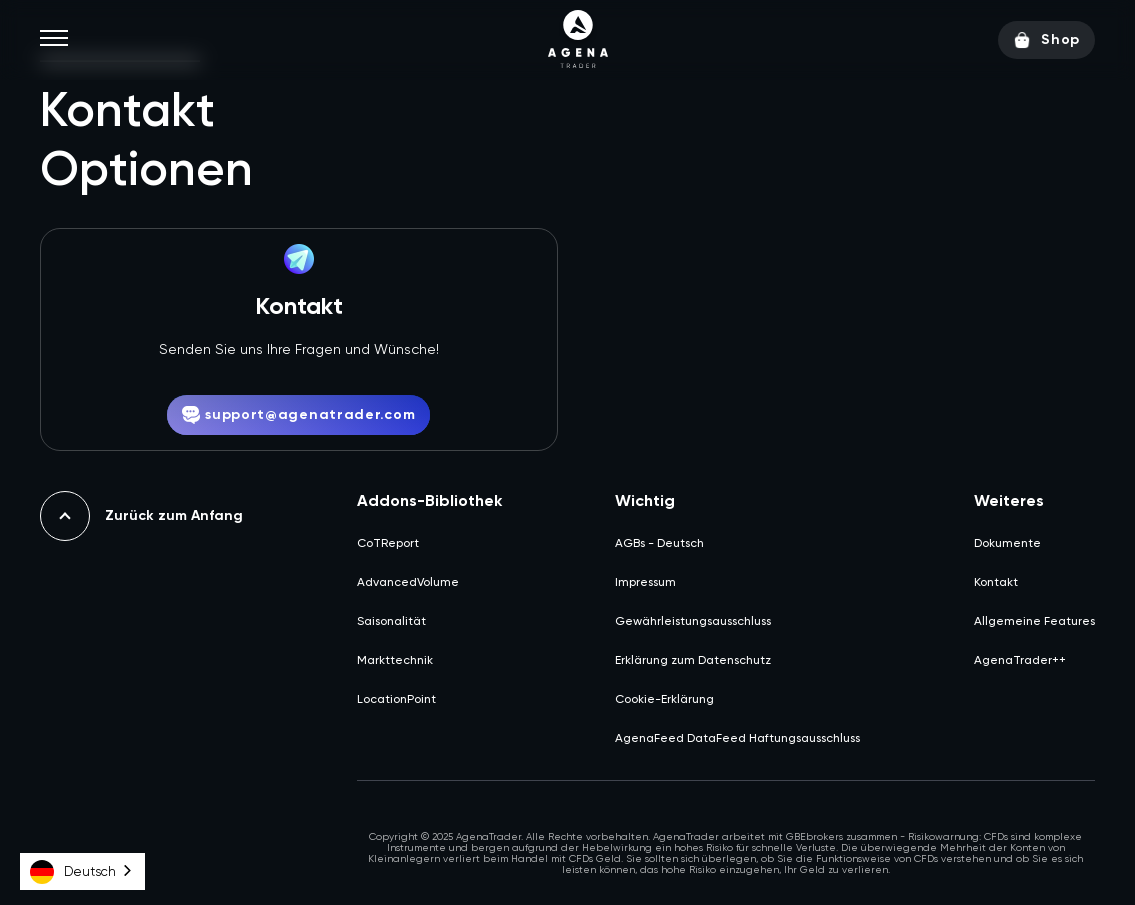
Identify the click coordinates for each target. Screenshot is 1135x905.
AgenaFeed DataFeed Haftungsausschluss (737, 738)
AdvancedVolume (408, 582)
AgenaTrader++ (1020, 660)
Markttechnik (395, 660)
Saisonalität (391, 621)
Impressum (645, 582)
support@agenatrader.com (298, 415)
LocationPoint (396, 699)
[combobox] (82, 871)
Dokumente (1007, 543)
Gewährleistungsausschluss (693, 621)
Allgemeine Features (1034, 621)
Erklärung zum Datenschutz (693, 660)
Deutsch (73, 872)
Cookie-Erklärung (664, 699)
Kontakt (996, 582)
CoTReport (388, 543)
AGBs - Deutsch (659, 543)
